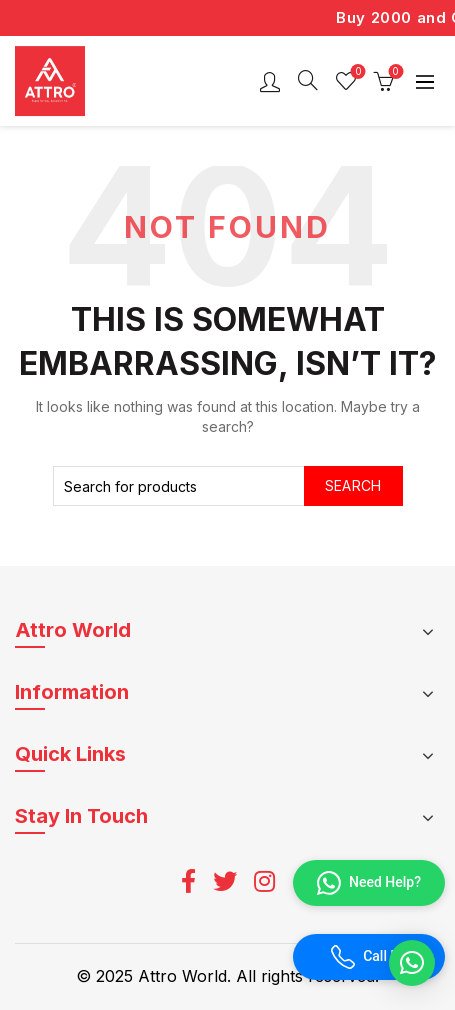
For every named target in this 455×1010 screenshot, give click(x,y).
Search (353, 485)
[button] (412, 963)
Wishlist (356, 72)
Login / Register (270, 81)
